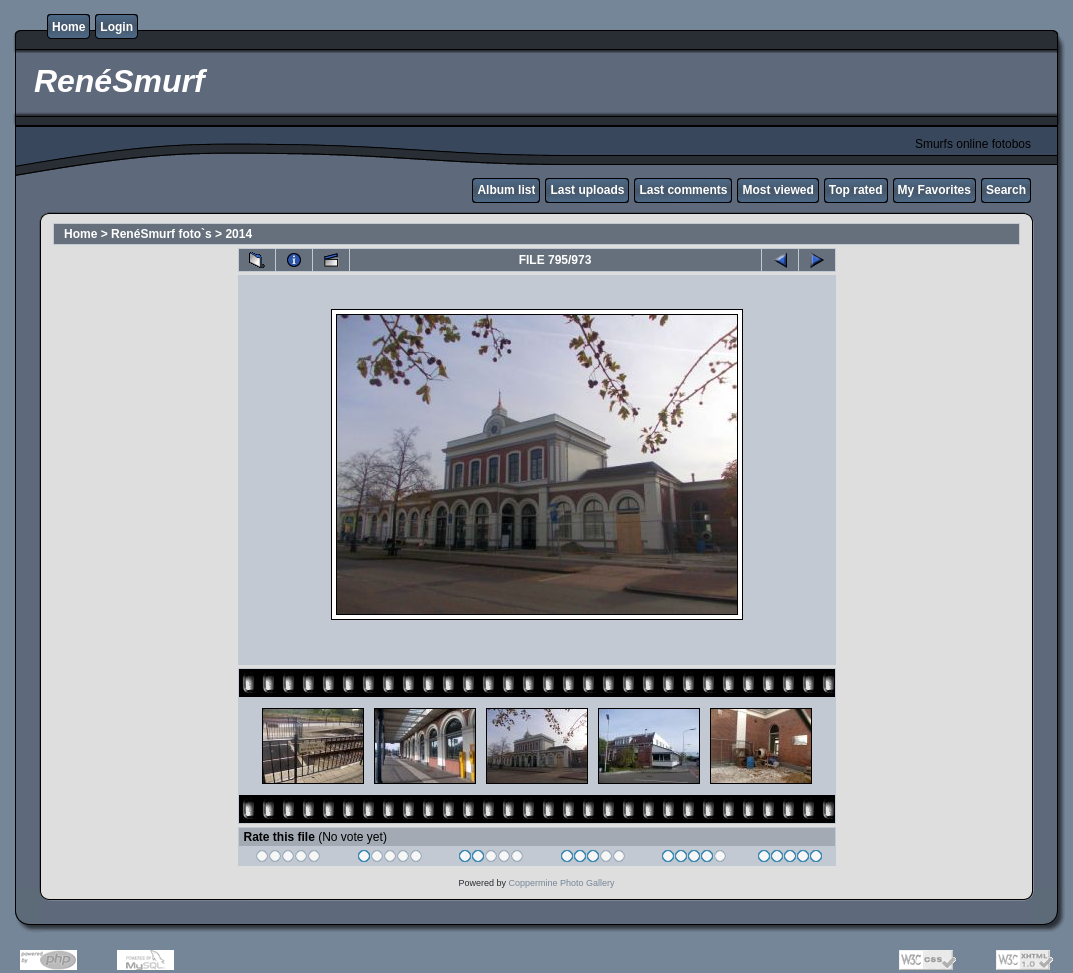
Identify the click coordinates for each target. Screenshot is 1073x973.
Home (68, 27)
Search (1006, 190)
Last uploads (587, 190)
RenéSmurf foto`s (161, 234)
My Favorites (934, 190)
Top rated (856, 190)
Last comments (683, 190)
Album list (506, 190)
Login (116, 27)
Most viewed (777, 190)
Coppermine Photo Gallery (561, 883)
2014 (238, 234)
